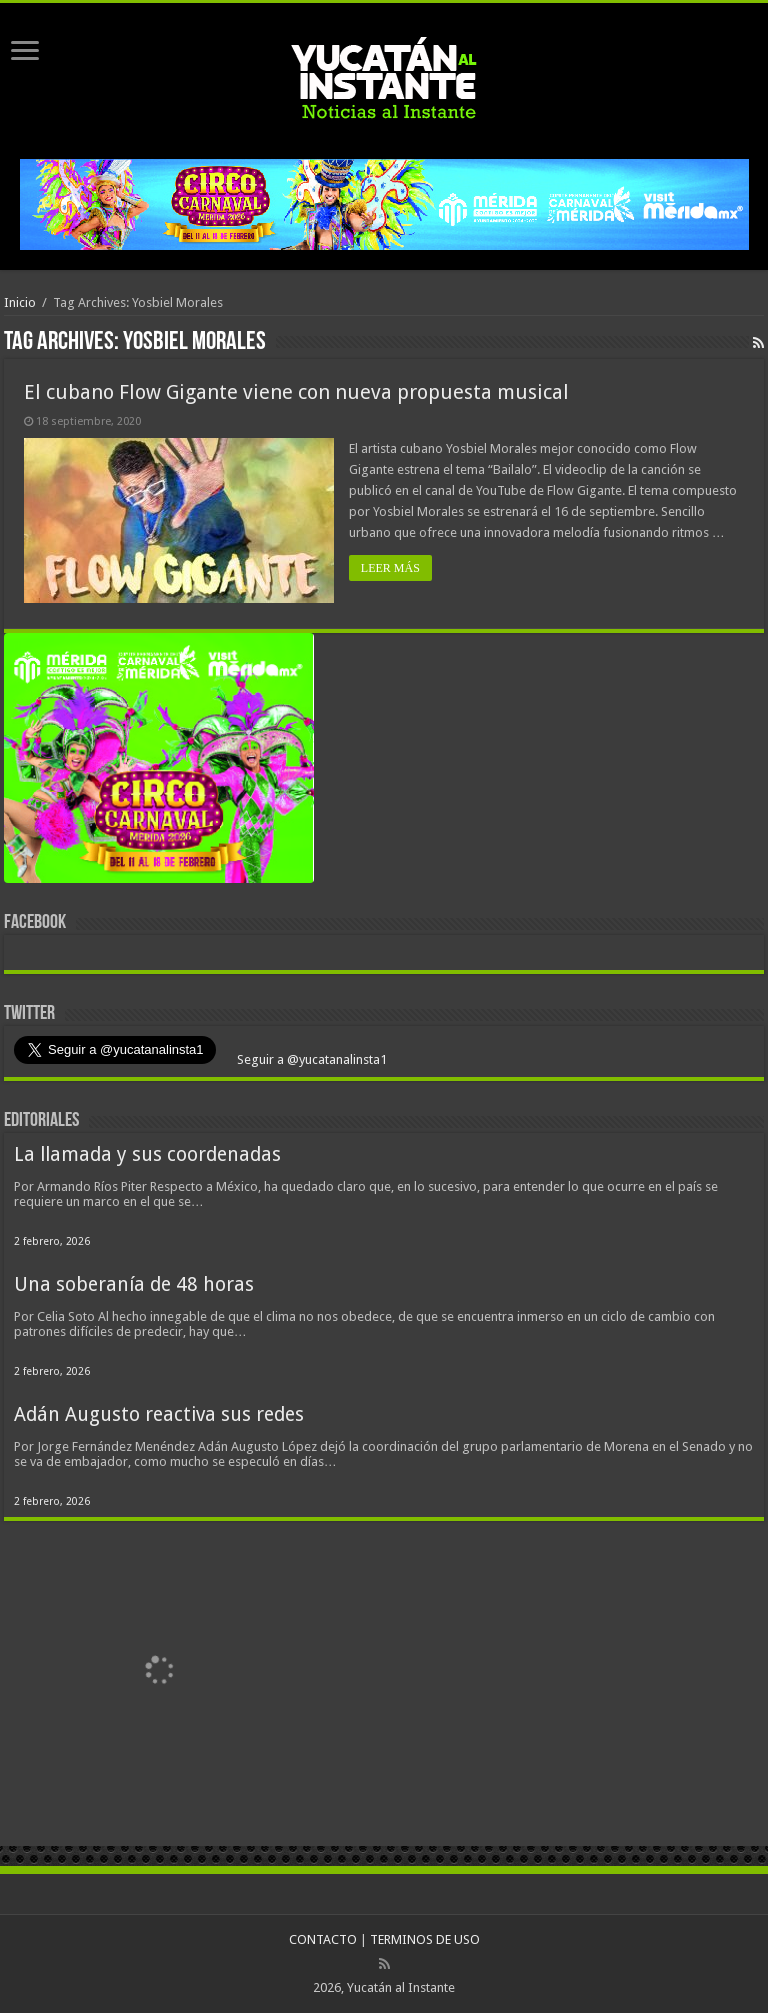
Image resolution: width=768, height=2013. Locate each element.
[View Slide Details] (159, 762)
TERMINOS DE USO (425, 1939)
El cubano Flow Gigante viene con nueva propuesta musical (296, 392)
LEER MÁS (390, 568)
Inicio (20, 302)
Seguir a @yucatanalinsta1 (310, 1059)
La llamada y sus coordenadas (147, 1154)
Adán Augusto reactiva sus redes (159, 1414)
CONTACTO (323, 1939)
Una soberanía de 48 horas (134, 1284)
